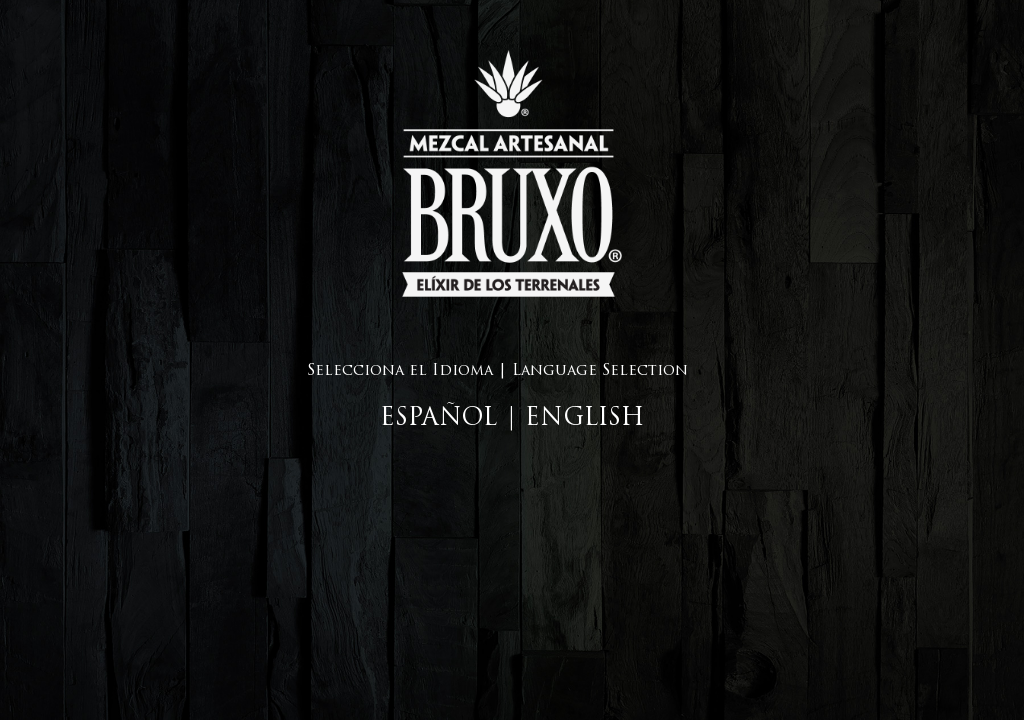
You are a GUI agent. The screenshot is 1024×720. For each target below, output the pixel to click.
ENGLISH (584, 419)
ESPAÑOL (438, 419)
